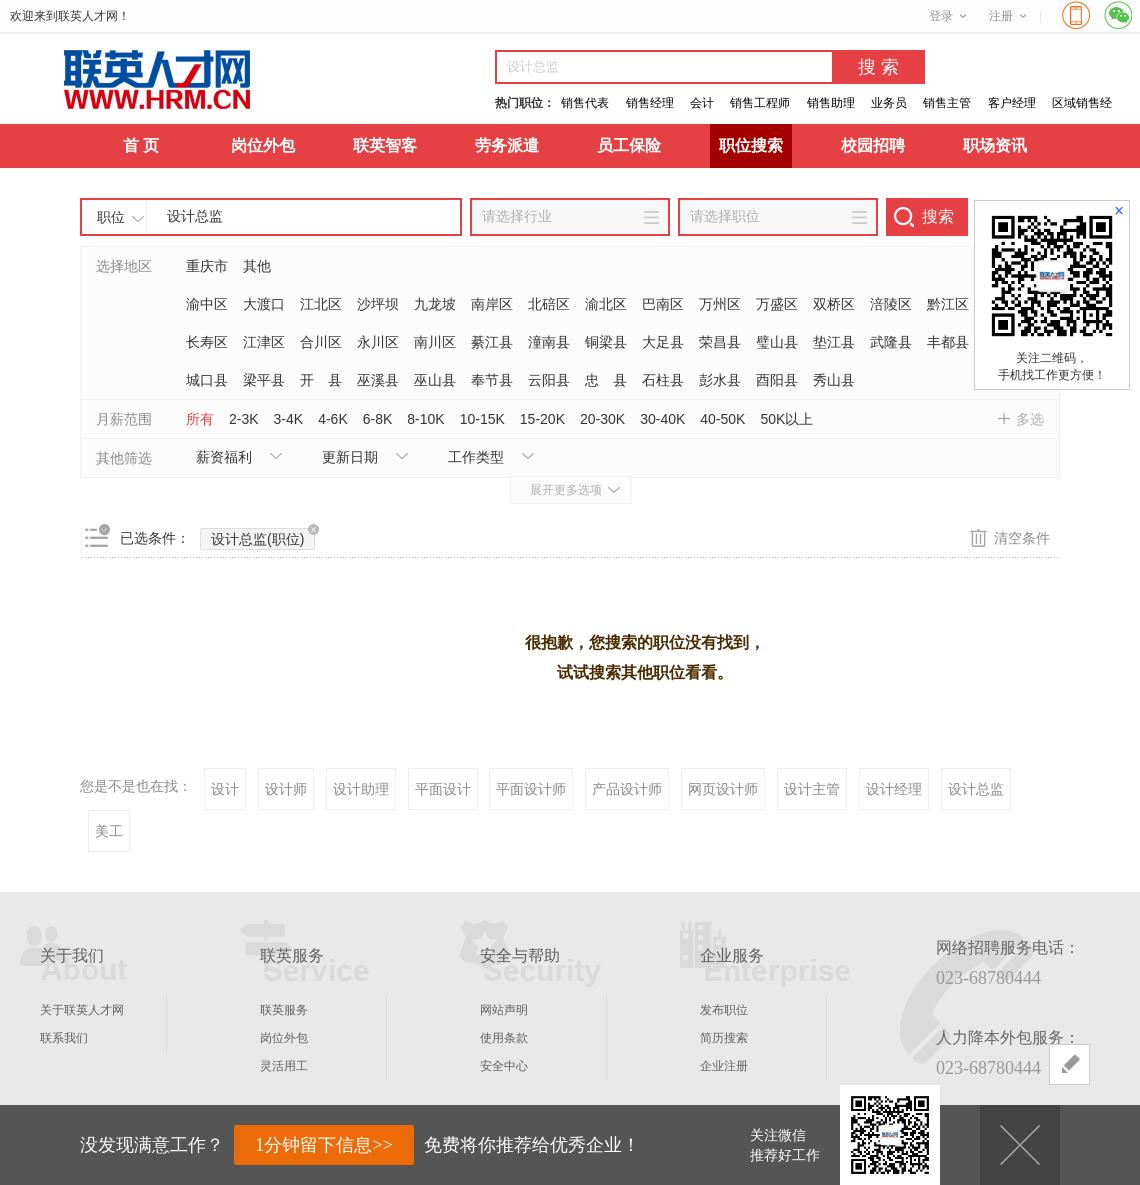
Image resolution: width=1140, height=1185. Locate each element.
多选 (1030, 419)
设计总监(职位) (263, 537)
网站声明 (504, 1010)
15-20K (542, 419)
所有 (200, 419)
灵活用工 (284, 1066)
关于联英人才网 (82, 1010)
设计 (225, 789)
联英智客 (385, 145)
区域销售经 (1082, 103)
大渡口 (264, 304)
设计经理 (894, 789)
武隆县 (891, 342)
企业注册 (724, 1066)
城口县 (207, 380)
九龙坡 (435, 304)
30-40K (662, 419)
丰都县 (948, 342)
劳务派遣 (507, 145)
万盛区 (777, 304)
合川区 (321, 342)
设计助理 (361, 789)
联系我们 (64, 1038)
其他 (257, 266)
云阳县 (549, 380)
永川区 (378, 342)
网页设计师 (723, 789)
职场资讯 (995, 145)
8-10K (425, 419)
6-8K (378, 419)
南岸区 (492, 304)
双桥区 (834, 304)
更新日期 (350, 457)
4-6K (333, 419)
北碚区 (549, 304)
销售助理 (831, 103)
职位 (111, 217)
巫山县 (435, 380)
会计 (702, 103)
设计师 (286, 789)
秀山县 (834, 380)
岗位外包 (263, 145)
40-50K (722, 419)
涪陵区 (891, 304)
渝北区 (606, 304)
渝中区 (207, 304)
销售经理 (650, 103)
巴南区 (663, 304)
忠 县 (606, 380)
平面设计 (443, 789)
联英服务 (284, 1010)
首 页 (141, 145)
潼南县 (549, 342)
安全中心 (504, 1066)
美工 (109, 831)
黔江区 (948, 304)
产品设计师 (627, 789)
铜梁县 (606, 342)
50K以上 (786, 419)
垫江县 (834, 342)
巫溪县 (378, 380)
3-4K (289, 419)
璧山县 (777, 342)
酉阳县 (777, 380)
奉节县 (492, 380)
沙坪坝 (378, 304)
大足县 (663, 342)
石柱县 (663, 380)
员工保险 (629, 145)
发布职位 (724, 1010)
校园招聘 (873, 145)
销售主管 (947, 103)
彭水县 (720, 380)
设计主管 (812, 789)
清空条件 (1022, 538)
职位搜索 (751, 145)
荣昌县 (720, 342)
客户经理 (1012, 103)
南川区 (435, 342)
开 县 (321, 380)
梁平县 (264, 380)
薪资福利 (224, 457)
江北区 (321, 304)
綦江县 (492, 342)
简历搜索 (724, 1038)
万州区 (720, 304)
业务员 (889, 103)
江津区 (264, 342)
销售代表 (585, 103)
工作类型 (476, 457)
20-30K (602, 419)
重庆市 (207, 266)
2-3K (244, 419)
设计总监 (976, 789)
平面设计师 (531, 789)
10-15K (482, 419)
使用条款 (504, 1038)
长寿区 (207, 342)
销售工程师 (760, 103)
